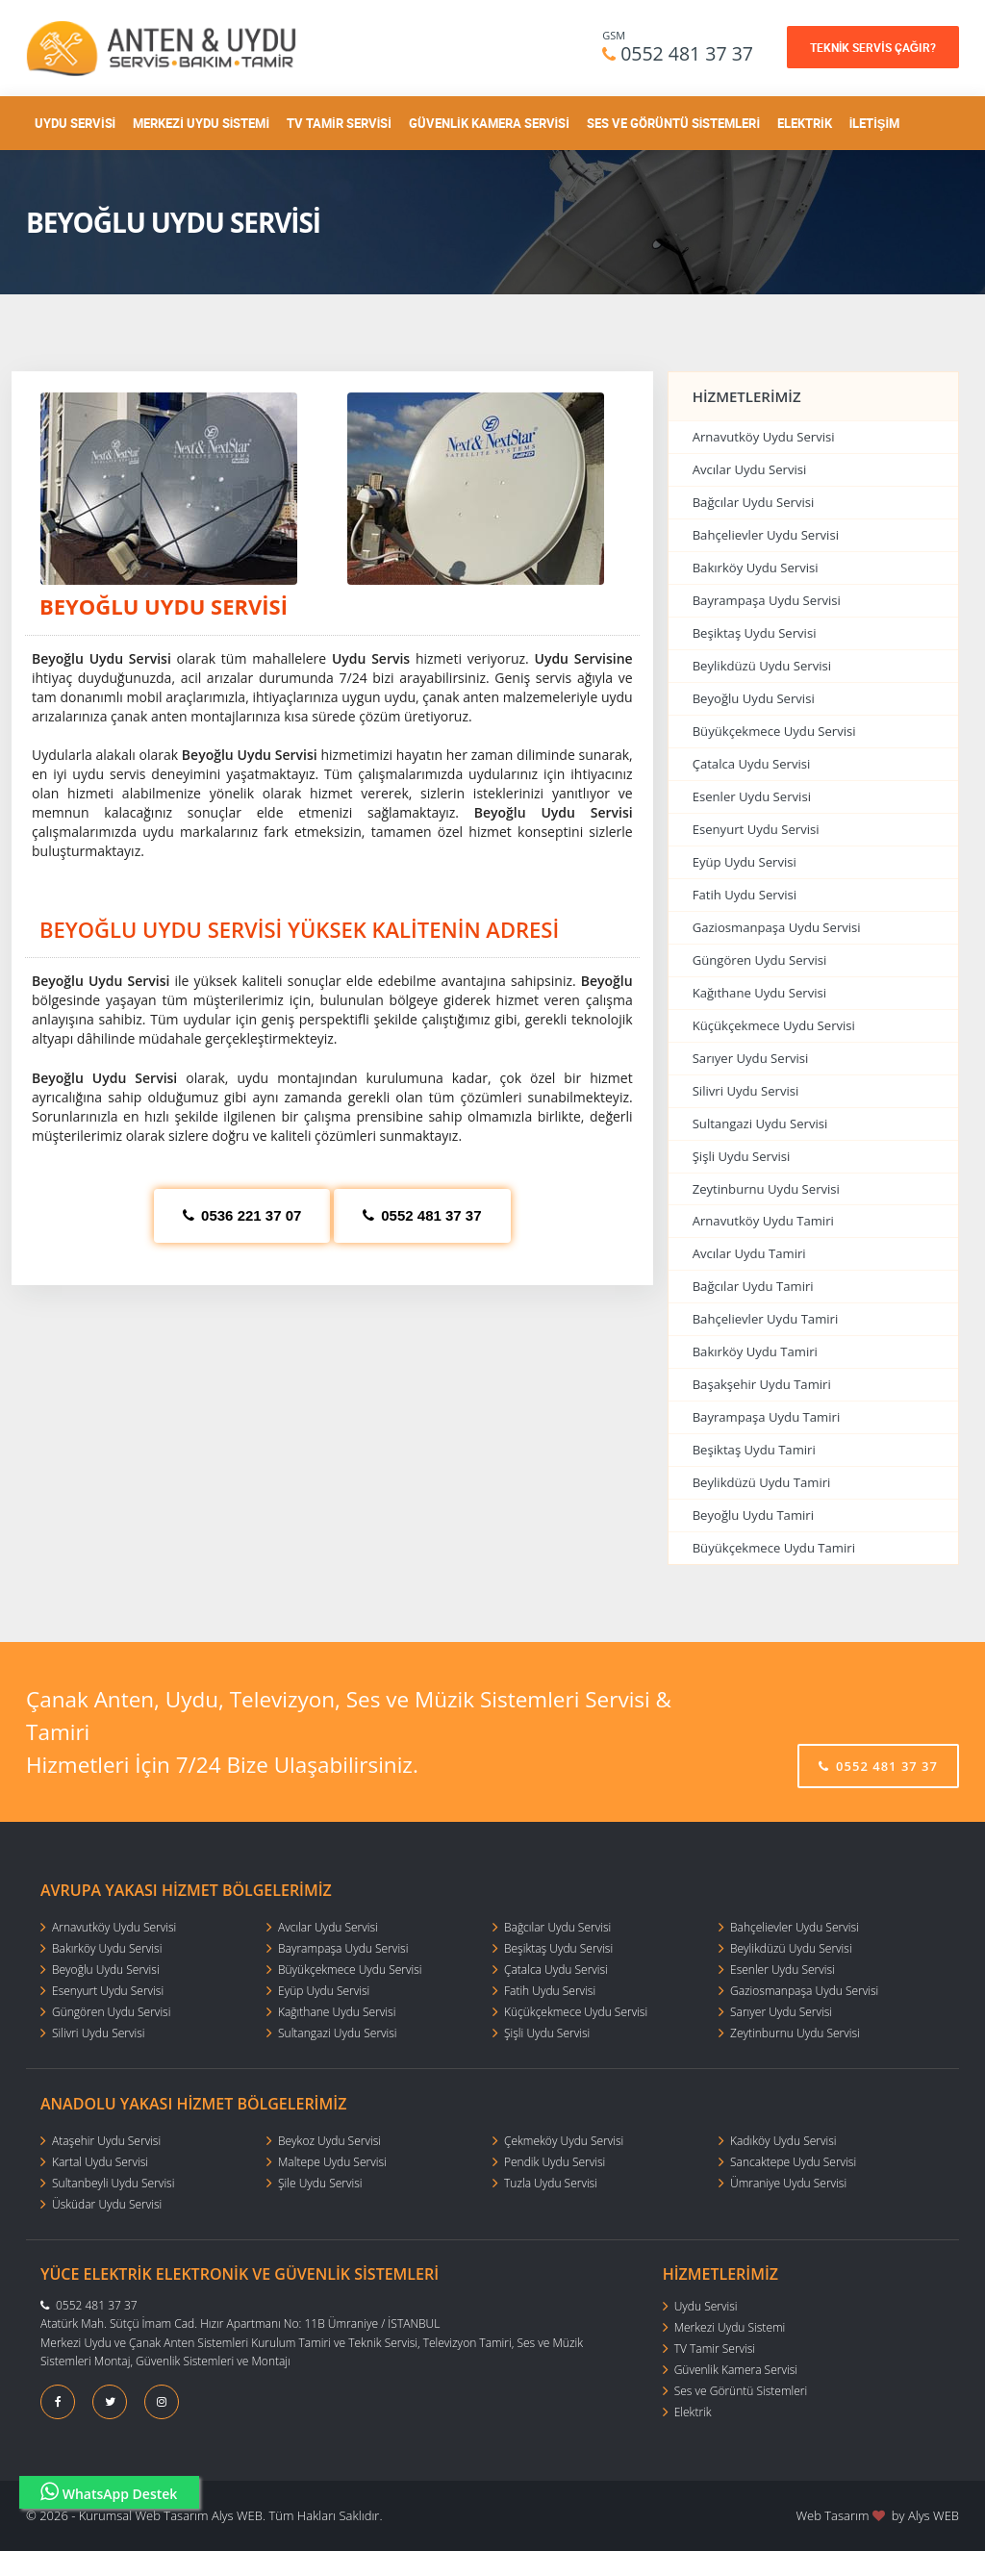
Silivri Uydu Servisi (746, 1090)
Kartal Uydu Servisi (100, 2162)
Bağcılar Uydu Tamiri (753, 1286)
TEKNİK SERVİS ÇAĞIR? (873, 47)
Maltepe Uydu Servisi (332, 2162)
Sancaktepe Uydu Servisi (793, 2162)
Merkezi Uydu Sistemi (201, 123)
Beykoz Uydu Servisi (329, 2141)
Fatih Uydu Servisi (744, 894)
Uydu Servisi (75, 123)
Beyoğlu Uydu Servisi (754, 698)
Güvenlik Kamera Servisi (489, 123)
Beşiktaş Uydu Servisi (755, 633)
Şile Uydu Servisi (320, 2183)
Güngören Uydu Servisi (760, 960)
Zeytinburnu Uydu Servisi (766, 1189)
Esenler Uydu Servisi (752, 796)
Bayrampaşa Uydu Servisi (767, 600)
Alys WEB (933, 2515)
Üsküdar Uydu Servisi (107, 2204)
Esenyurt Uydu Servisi (756, 829)
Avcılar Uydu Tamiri (749, 1253)
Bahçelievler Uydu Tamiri (766, 1318)
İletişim (874, 123)
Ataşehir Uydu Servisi (106, 2141)
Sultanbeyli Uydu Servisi (113, 2183)
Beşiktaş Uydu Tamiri (754, 1449)
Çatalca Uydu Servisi (752, 763)
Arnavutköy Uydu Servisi (764, 436)
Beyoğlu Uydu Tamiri (753, 1515)
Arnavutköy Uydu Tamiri (763, 1220)
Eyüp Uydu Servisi (744, 862)
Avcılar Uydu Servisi (750, 469)
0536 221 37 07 (242, 1215)
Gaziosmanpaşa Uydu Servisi (777, 927)
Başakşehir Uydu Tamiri (762, 1384)
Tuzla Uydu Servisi (550, 2183)
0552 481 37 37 (686, 53)
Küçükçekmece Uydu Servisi (774, 1025)
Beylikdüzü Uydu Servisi (762, 665)
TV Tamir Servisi (339, 123)
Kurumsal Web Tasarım (144, 2515)
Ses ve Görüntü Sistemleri (673, 123)
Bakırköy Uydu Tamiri (755, 1351)
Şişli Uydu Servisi (742, 1156)
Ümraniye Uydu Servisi (788, 2183)
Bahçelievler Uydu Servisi (766, 534)
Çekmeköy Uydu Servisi (563, 2141)
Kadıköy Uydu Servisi (783, 2141)
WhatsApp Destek (109, 2492)
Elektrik (804, 123)
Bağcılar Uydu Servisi (754, 502)
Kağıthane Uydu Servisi (759, 992)
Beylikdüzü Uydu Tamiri (762, 1482)
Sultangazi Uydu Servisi (760, 1123)
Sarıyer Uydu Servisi (751, 1058)
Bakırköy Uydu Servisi (756, 567)
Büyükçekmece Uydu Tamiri (774, 1547)
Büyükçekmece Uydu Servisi (774, 731)
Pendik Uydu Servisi (554, 2162)
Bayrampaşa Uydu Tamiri (767, 1417)
